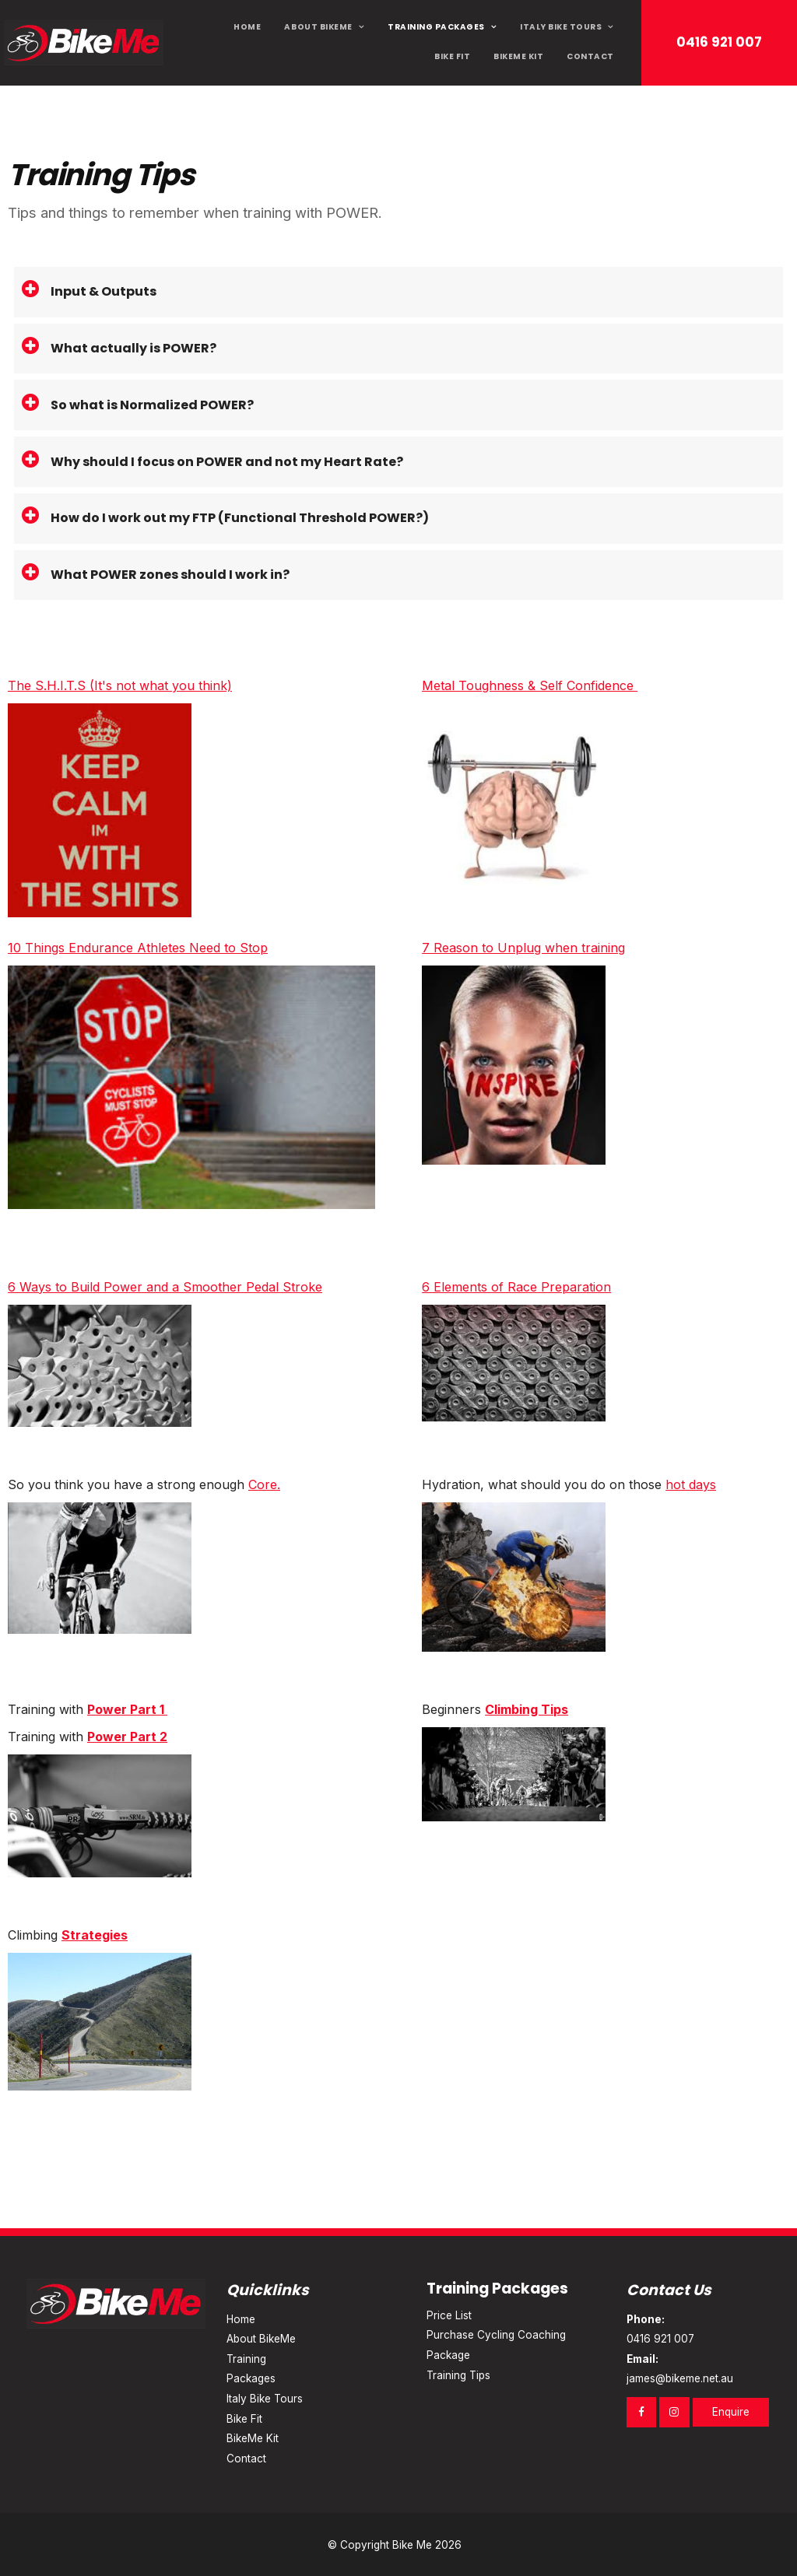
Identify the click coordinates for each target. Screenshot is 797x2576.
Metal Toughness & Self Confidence (529, 685)
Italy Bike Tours (561, 27)
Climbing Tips (526, 1709)
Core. (264, 1484)
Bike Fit (452, 56)
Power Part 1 (127, 1709)
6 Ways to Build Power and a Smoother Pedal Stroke (165, 1287)
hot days (690, 1484)
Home (247, 27)
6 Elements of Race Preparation (516, 1287)
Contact (590, 56)
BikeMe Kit (518, 56)
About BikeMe (318, 27)
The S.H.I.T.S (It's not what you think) (120, 685)
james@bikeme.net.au (699, 2367)
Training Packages (436, 27)
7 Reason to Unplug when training (523, 947)
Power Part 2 (127, 1736)
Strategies (94, 1935)
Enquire (731, 2412)
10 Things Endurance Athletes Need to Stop (138, 947)
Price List (449, 2315)
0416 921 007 (719, 42)
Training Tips (458, 2375)
